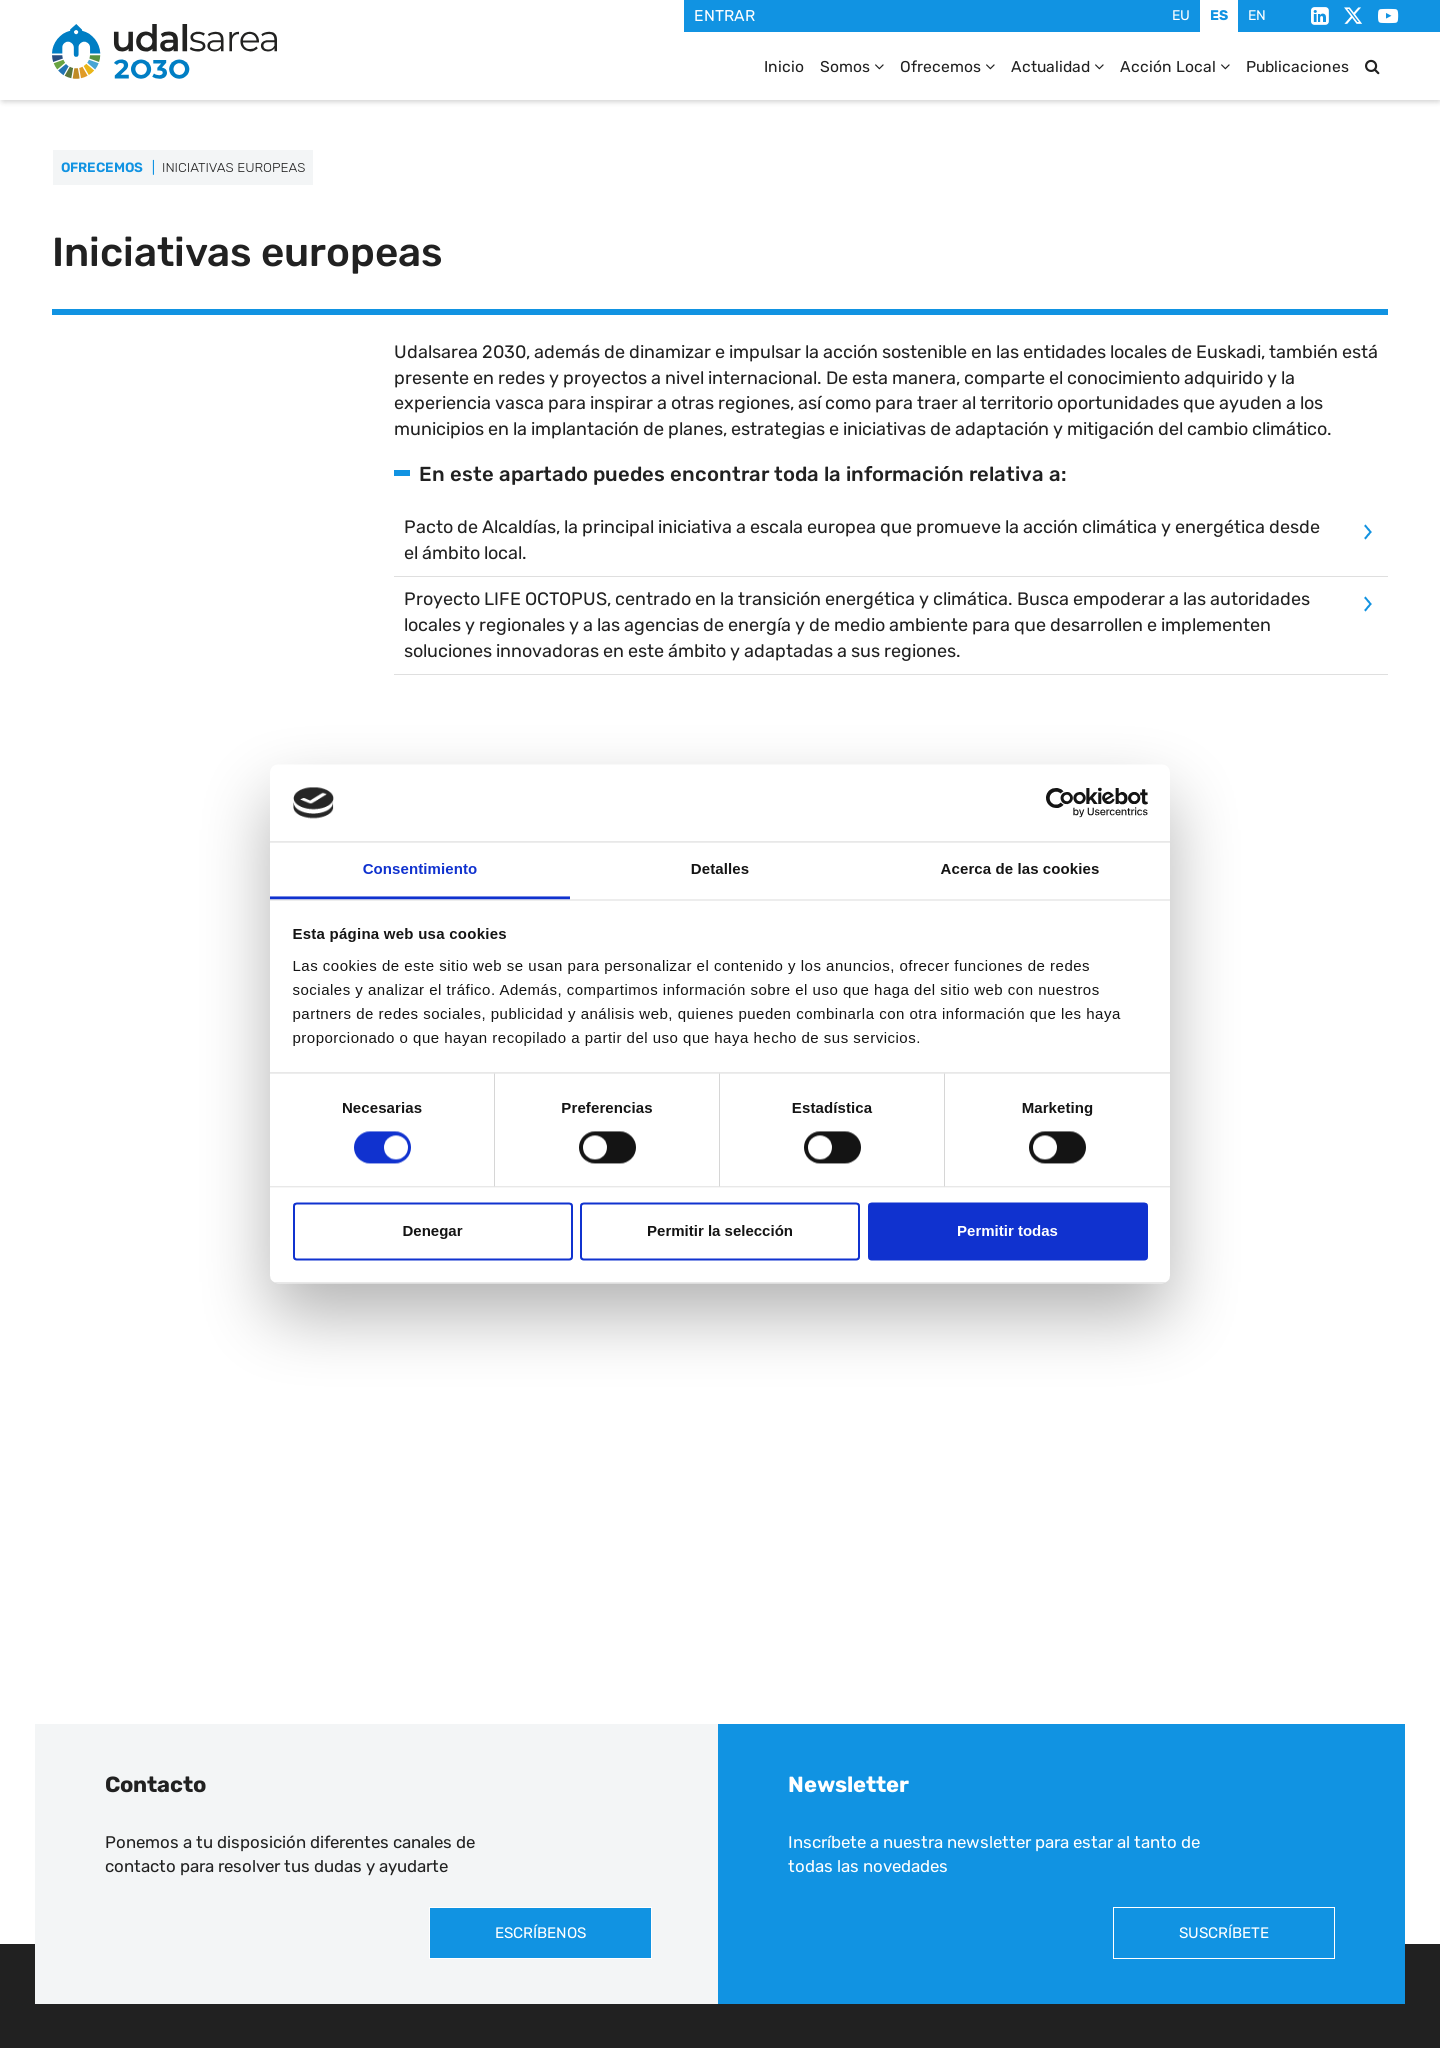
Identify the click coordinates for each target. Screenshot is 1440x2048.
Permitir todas (1007, 1230)
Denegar (432, 1230)
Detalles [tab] (720, 868)
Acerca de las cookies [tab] (1020, 868)
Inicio (784, 66)
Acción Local (1175, 66)
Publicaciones (1297, 66)
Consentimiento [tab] (420, 868)
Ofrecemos (947, 66)
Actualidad (1057, 66)
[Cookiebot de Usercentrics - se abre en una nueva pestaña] (1060, 803)
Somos (852, 66)
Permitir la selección (720, 1230)
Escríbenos (540, 1933)
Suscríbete (1224, 1933)
